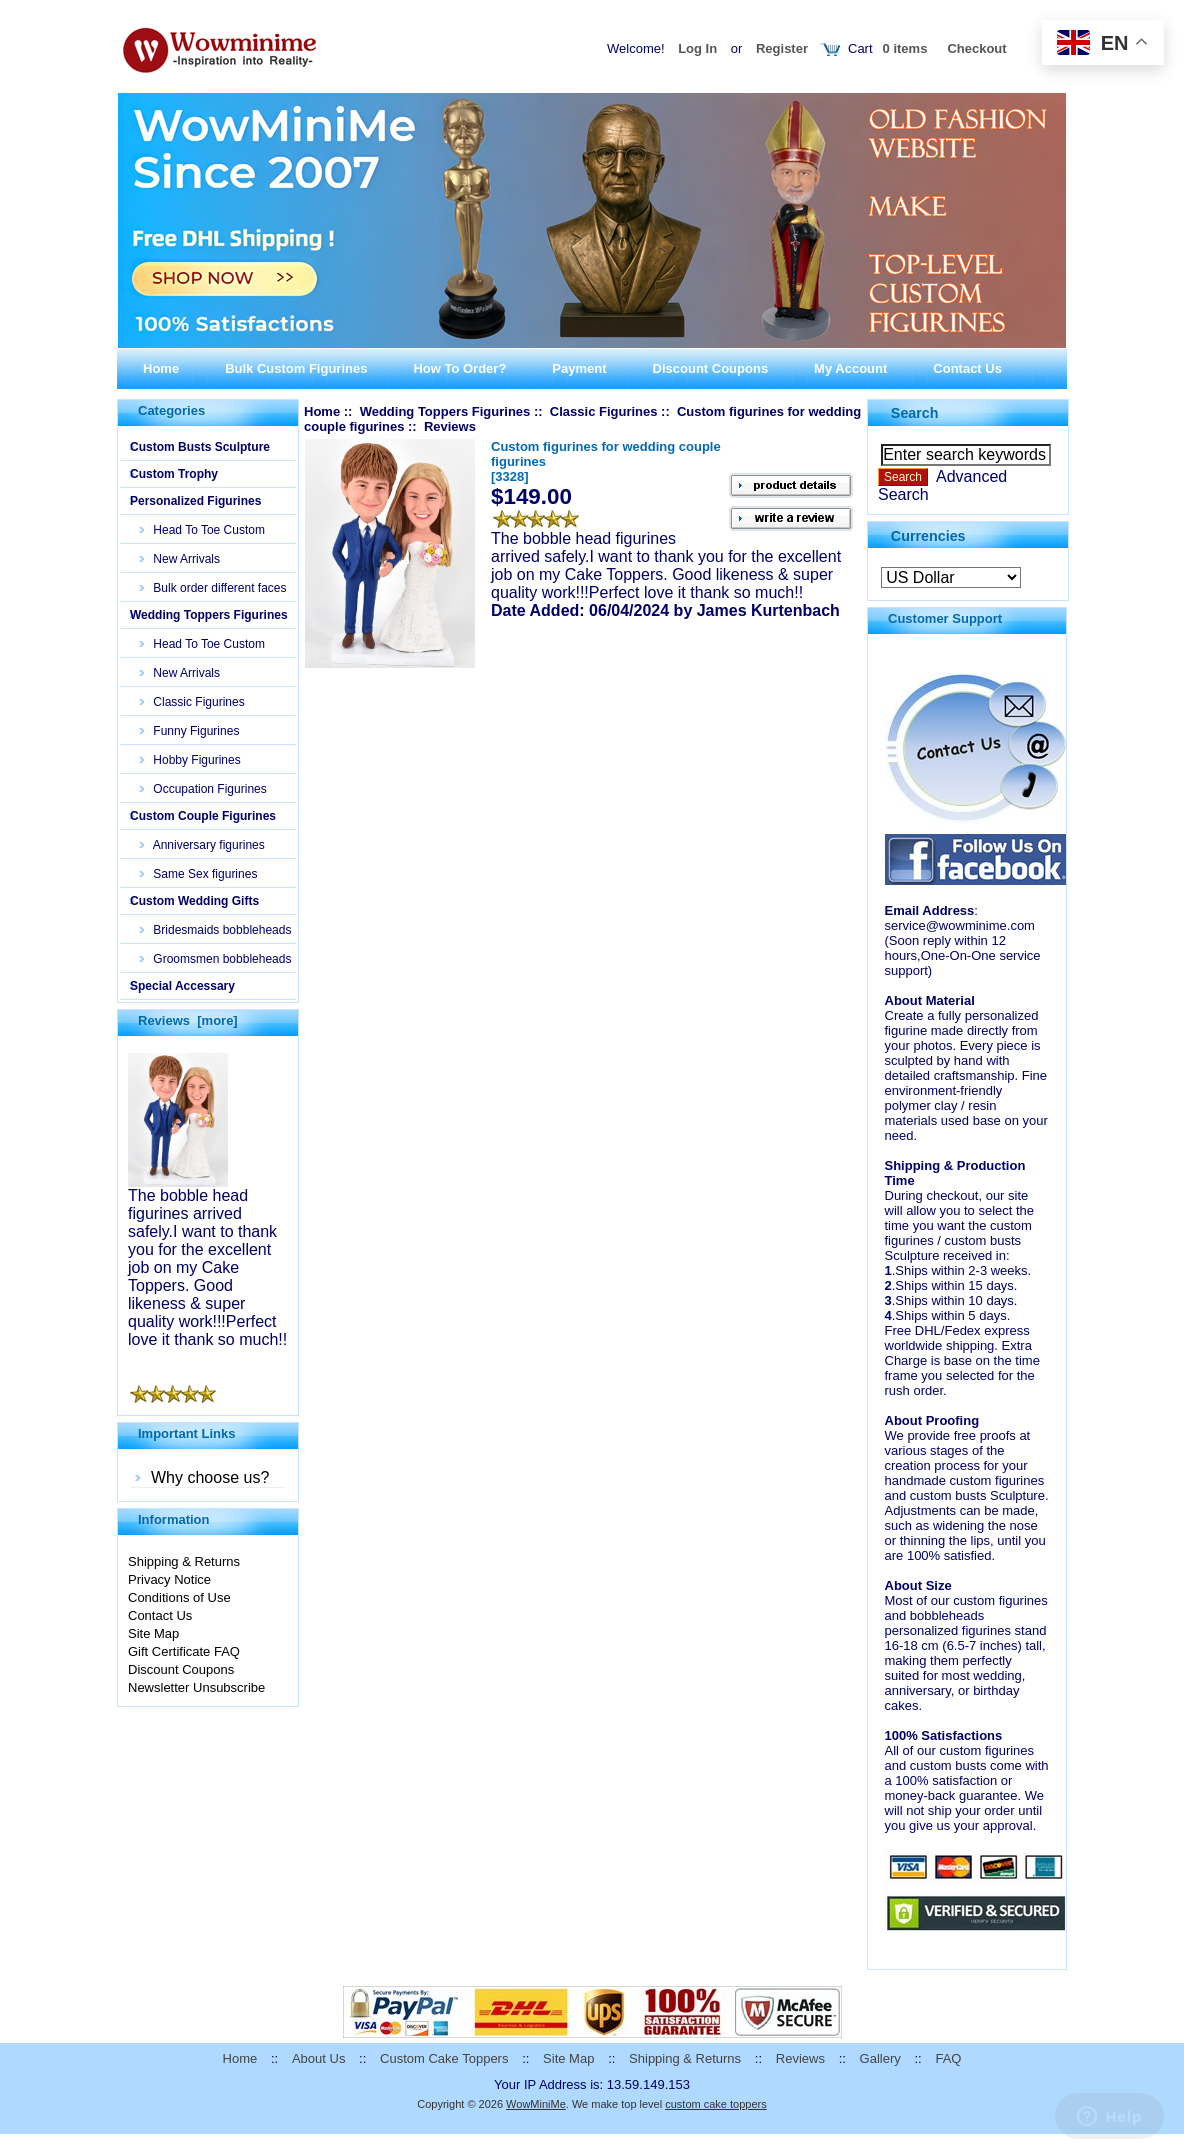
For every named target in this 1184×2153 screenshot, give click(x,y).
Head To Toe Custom (202, 530)
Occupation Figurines (203, 789)
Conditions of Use (179, 1597)
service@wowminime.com (960, 925)
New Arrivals (180, 559)
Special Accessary (182, 986)
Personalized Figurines (195, 501)
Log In (697, 48)
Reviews (800, 2058)
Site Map (153, 1633)
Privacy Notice (169, 1579)
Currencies (928, 535)
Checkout (976, 48)
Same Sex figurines (198, 874)
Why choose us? (210, 1477)
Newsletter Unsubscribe (196, 1687)
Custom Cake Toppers (444, 2058)
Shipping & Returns (184, 1561)
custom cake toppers (716, 2104)
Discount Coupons (711, 368)
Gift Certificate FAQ (184, 1651)
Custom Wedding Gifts (194, 901)
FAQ (948, 2058)
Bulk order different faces (213, 588)
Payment (579, 368)
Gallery (880, 2058)
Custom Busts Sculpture (200, 447)
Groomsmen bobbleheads (215, 959)
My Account (850, 368)
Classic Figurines (192, 702)
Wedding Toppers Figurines (209, 615)
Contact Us (967, 368)
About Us (318, 2058)
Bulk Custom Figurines (296, 368)
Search (915, 413)
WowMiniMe (536, 2104)
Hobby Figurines (190, 760)
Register (782, 48)
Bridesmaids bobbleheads (215, 930)
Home (161, 368)
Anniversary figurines (202, 845)
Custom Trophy (174, 474)
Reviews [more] (188, 1020)
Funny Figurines (189, 731)
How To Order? (459, 368)
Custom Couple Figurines (203, 816)
